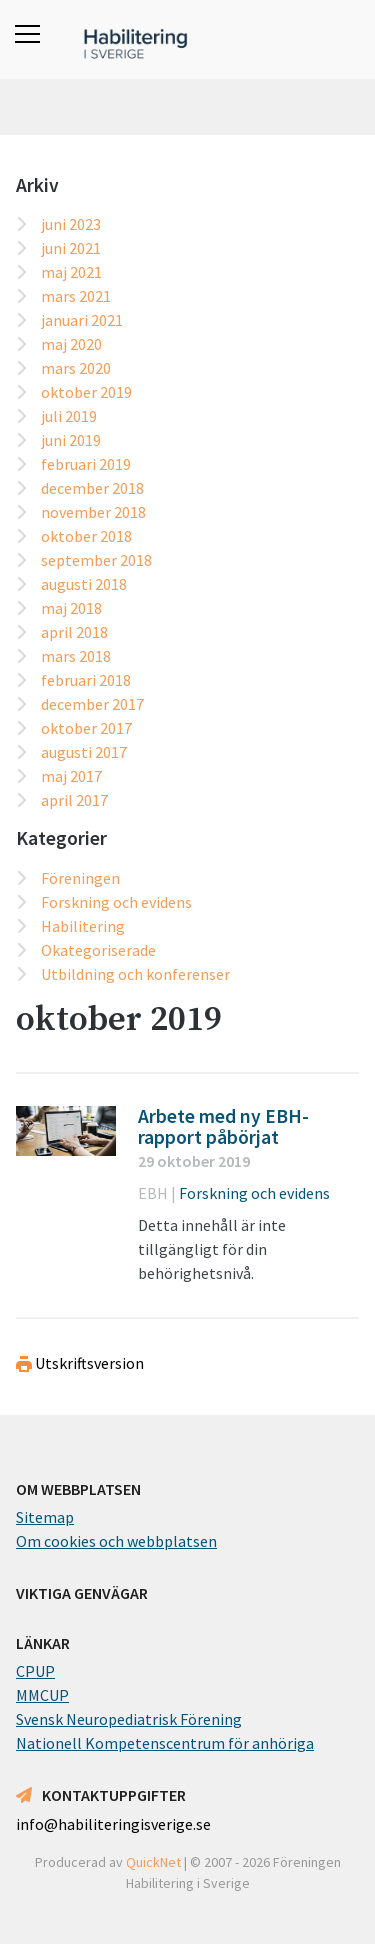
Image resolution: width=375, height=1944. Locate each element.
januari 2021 (82, 320)
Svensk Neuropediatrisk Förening (129, 1719)
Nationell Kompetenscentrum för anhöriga (165, 1743)
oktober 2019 (86, 392)
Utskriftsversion (80, 1363)
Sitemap (45, 1517)
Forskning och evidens (116, 902)
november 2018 (93, 512)
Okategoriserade (98, 950)
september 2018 (96, 560)
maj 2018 (71, 608)
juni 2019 (71, 440)
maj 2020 (71, 344)
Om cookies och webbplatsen (116, 1541)
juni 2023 (71, 224)
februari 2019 (86, 464)
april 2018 (74, 632)
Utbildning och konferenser (135, 974)
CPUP (35, 1671)
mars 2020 (76, 368)
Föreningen (80, 878)
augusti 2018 (84, 584)
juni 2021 (71, 248)
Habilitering (83, 926)
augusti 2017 (84, 752)
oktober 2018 (86, 536)
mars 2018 (76, 656)
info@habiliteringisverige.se (113, 1824)
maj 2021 (71, 272)
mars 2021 (76, 296)
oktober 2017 (86, 728)
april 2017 (74, 800)
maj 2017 (71, 776)
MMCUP (42, 1695)
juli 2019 (69, 416)
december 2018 (92, 488)
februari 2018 (86, 680)
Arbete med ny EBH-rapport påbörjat (223, 1127)
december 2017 (92, 704)
